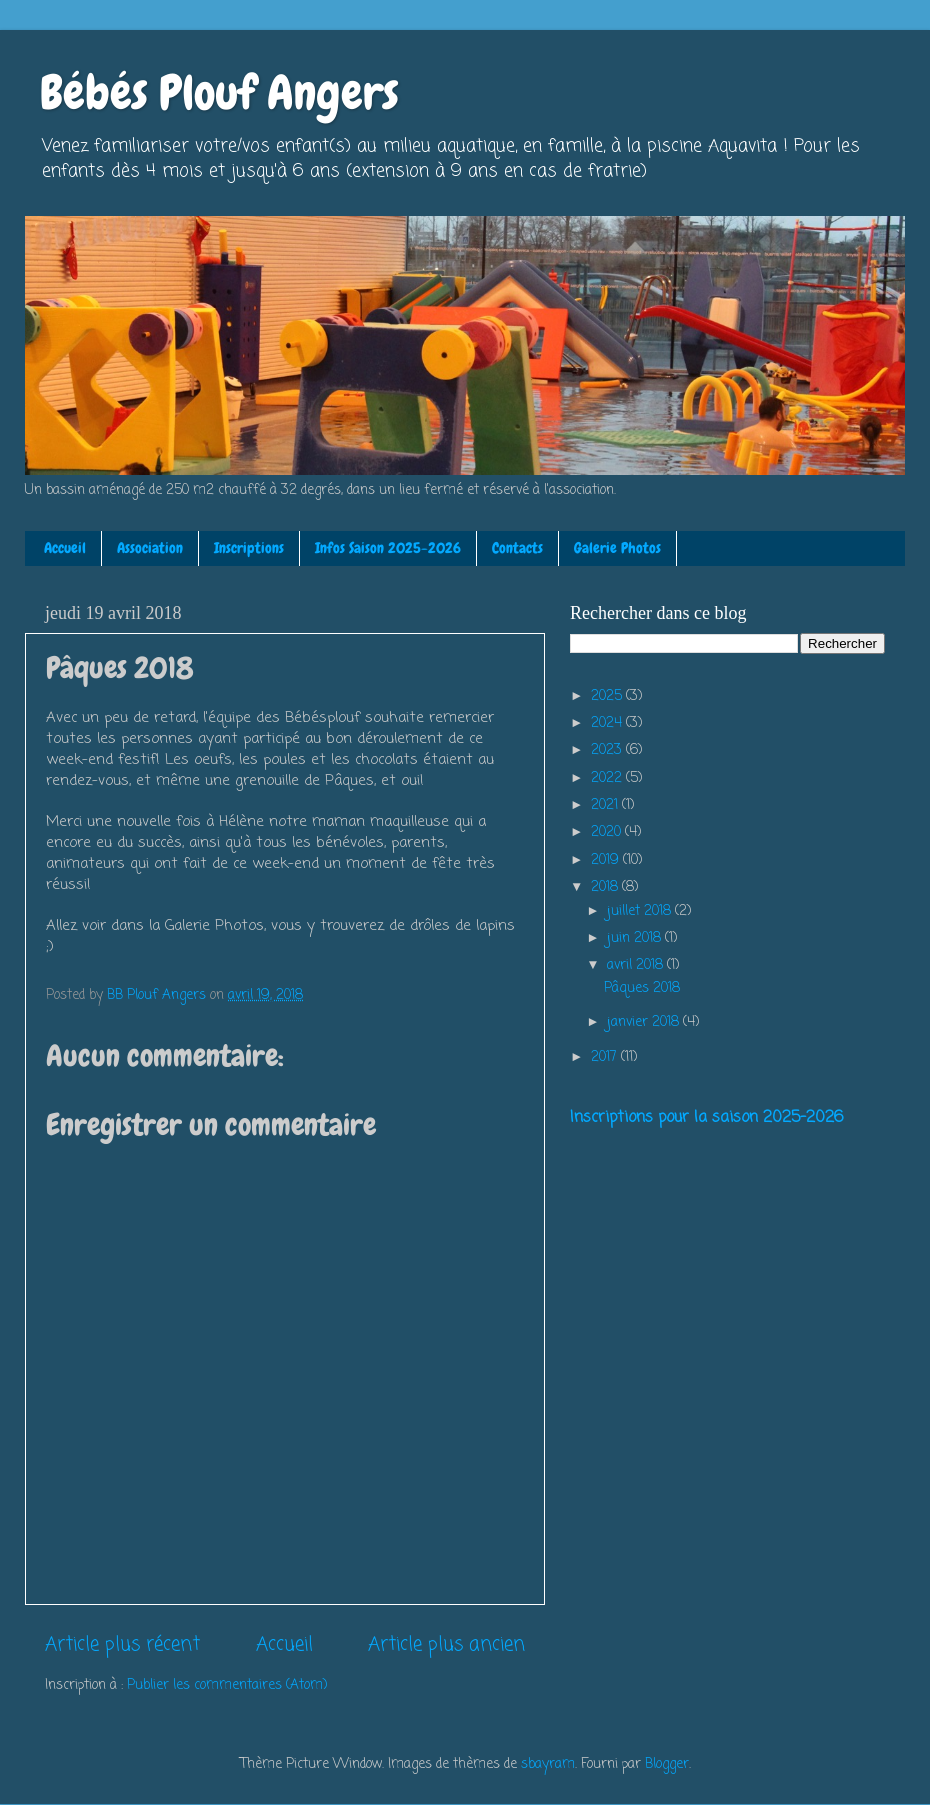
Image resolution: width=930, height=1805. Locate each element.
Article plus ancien (446, 1645)
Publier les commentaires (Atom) (227, 1685)
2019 (607, 860)
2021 (606, 805)
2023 (608, 750)
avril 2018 (637, 965)
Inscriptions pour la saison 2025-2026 (706, 1118)
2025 (608, 696)
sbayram (548, 1764)
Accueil (65, 548)
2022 (608, 778)
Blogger (667, 1764)
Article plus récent (122, 1645)
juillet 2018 (641, 911)
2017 (606, 1057)
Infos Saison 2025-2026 (388, 548)
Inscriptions (249, 548)
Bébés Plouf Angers (219, 93)
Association (150, 548)
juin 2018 (636, 938)
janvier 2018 (645, 1022)
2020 (608, 832)
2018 (606, 887)
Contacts (517, 548)
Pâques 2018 (642, 988)
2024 (608, 723)
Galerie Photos (617, 548)
